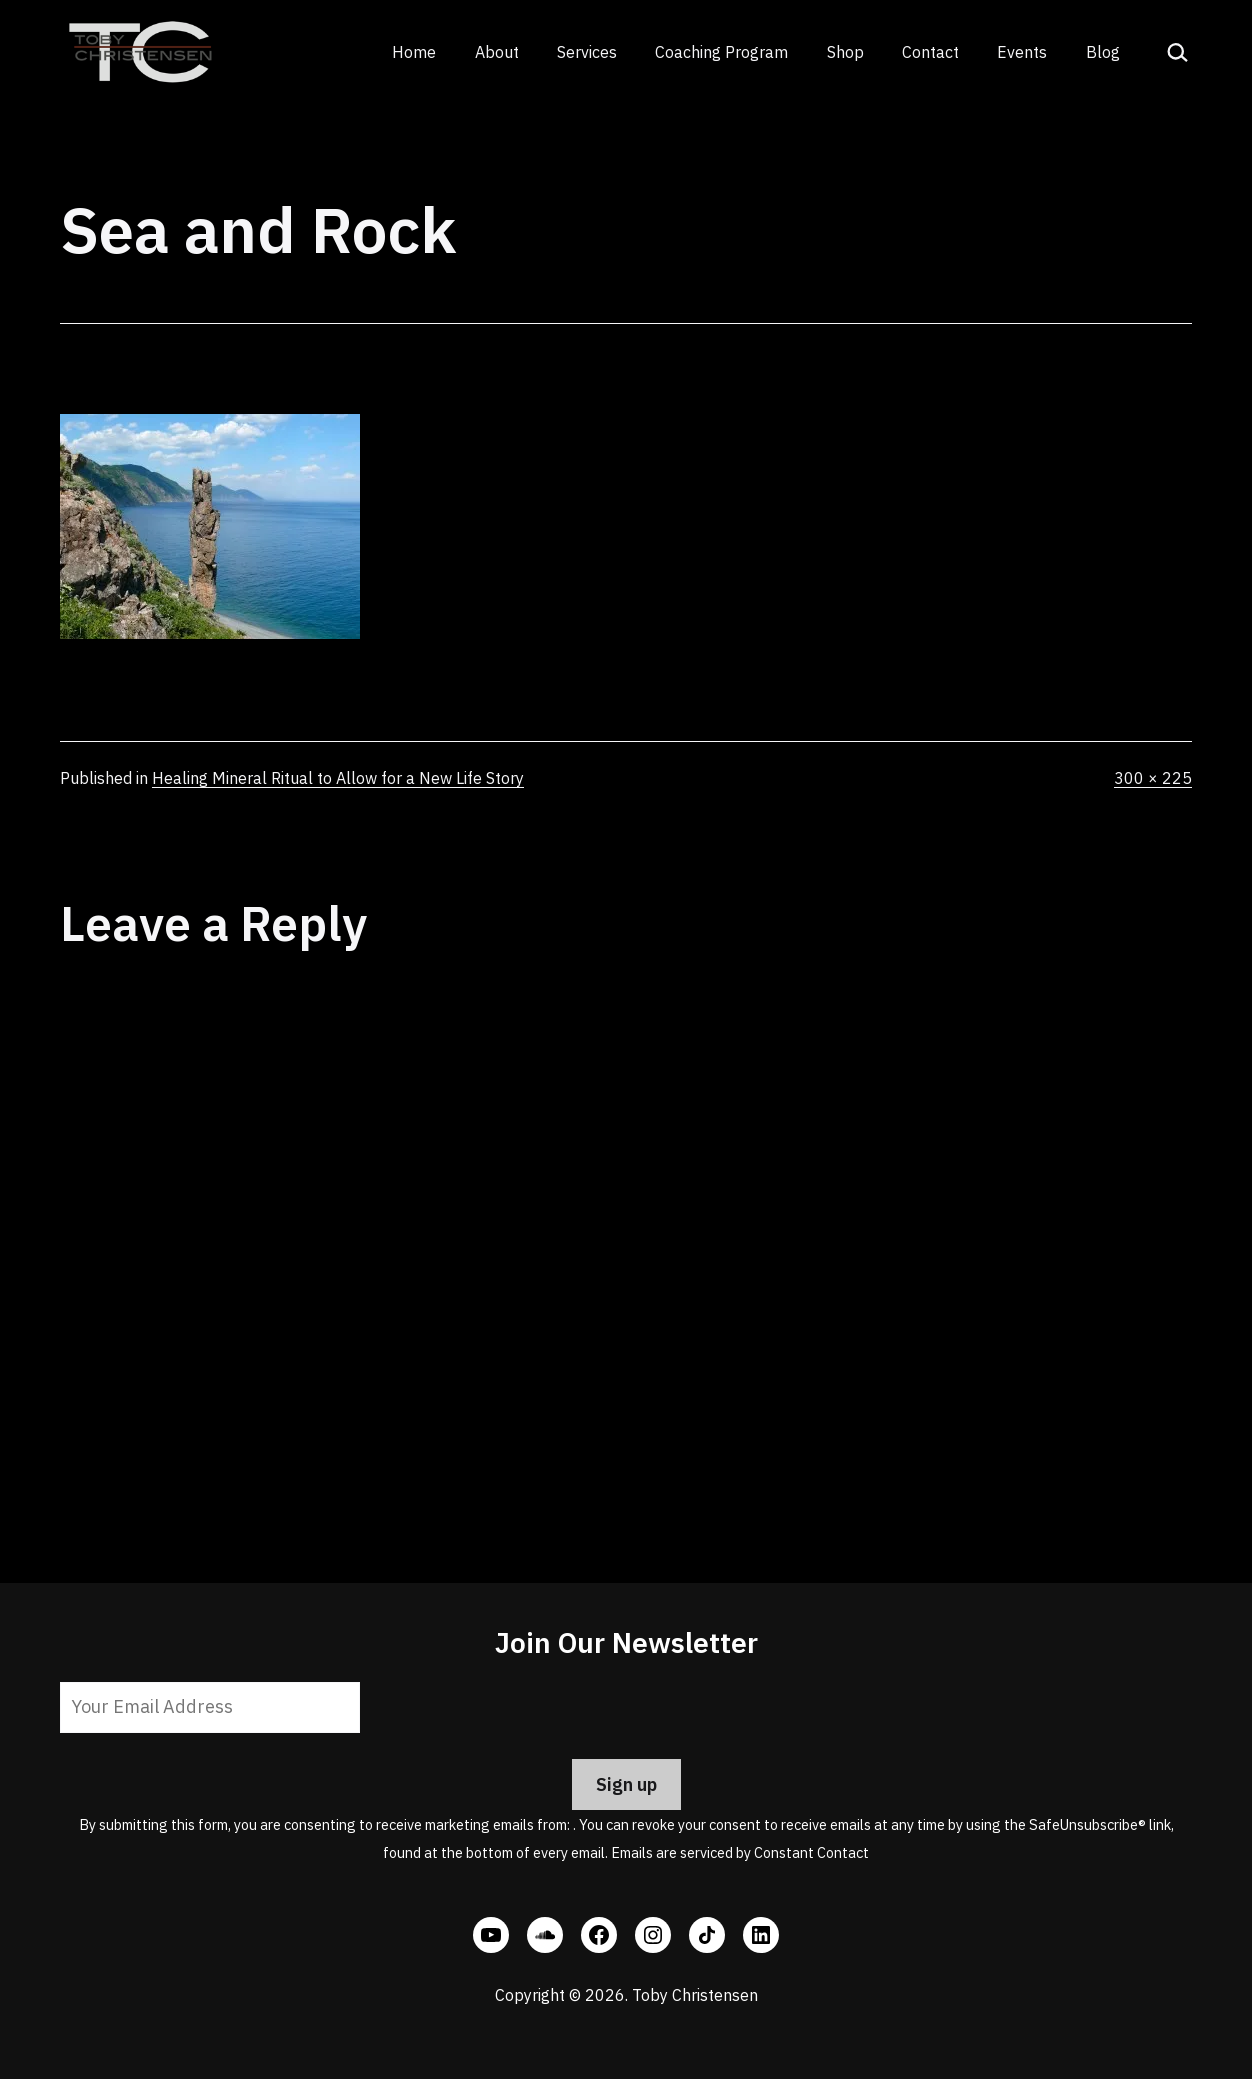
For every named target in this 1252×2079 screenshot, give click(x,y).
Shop (845, 52)
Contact (930, 52)
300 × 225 (1153, 778)
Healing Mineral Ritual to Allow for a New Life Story (338, 778)
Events (1022, 52)
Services (587, 52)
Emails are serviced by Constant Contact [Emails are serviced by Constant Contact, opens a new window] (740, 1852)
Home (414, 52)
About (497, 52)
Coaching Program (721, 52)
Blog (1103, 52)
